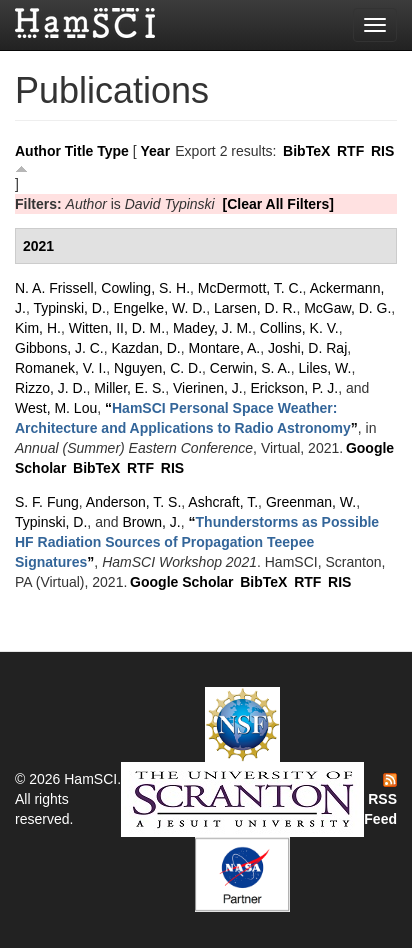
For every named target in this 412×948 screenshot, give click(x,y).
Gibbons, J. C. (59, 348)
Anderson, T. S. (133, 502)
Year (156, 151)
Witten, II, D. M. (117, 328)
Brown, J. (151, 522)
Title (79, 151)
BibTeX (306, 151)
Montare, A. (225, 348)
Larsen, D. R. (255, 308)
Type (113, 151)
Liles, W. (325, 368)
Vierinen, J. (208, 388)
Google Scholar (181, 582)
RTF (350, 151)
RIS (382, 151)
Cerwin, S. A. (250, 368)
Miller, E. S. (129, 388)
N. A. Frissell (54, 288)
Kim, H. (38, 328)
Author (38, 151)
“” (197, 542)
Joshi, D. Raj (307, 348)
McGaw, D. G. (347, 308)
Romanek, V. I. (60, 368)
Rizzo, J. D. (51, 388)
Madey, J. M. (212, 328)
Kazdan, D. (145, 348)
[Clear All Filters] (279, 204)
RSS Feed (380, 800)
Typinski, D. (69, 308)
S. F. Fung (47, 502)
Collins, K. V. (299, 328)
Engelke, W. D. (160, 308)
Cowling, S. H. (145, 288)
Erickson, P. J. (295, 388)
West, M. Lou (56, 408)
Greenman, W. (311, 502)
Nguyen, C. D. (158, 368)
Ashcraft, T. (223, 502)
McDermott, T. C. (250, 288)
